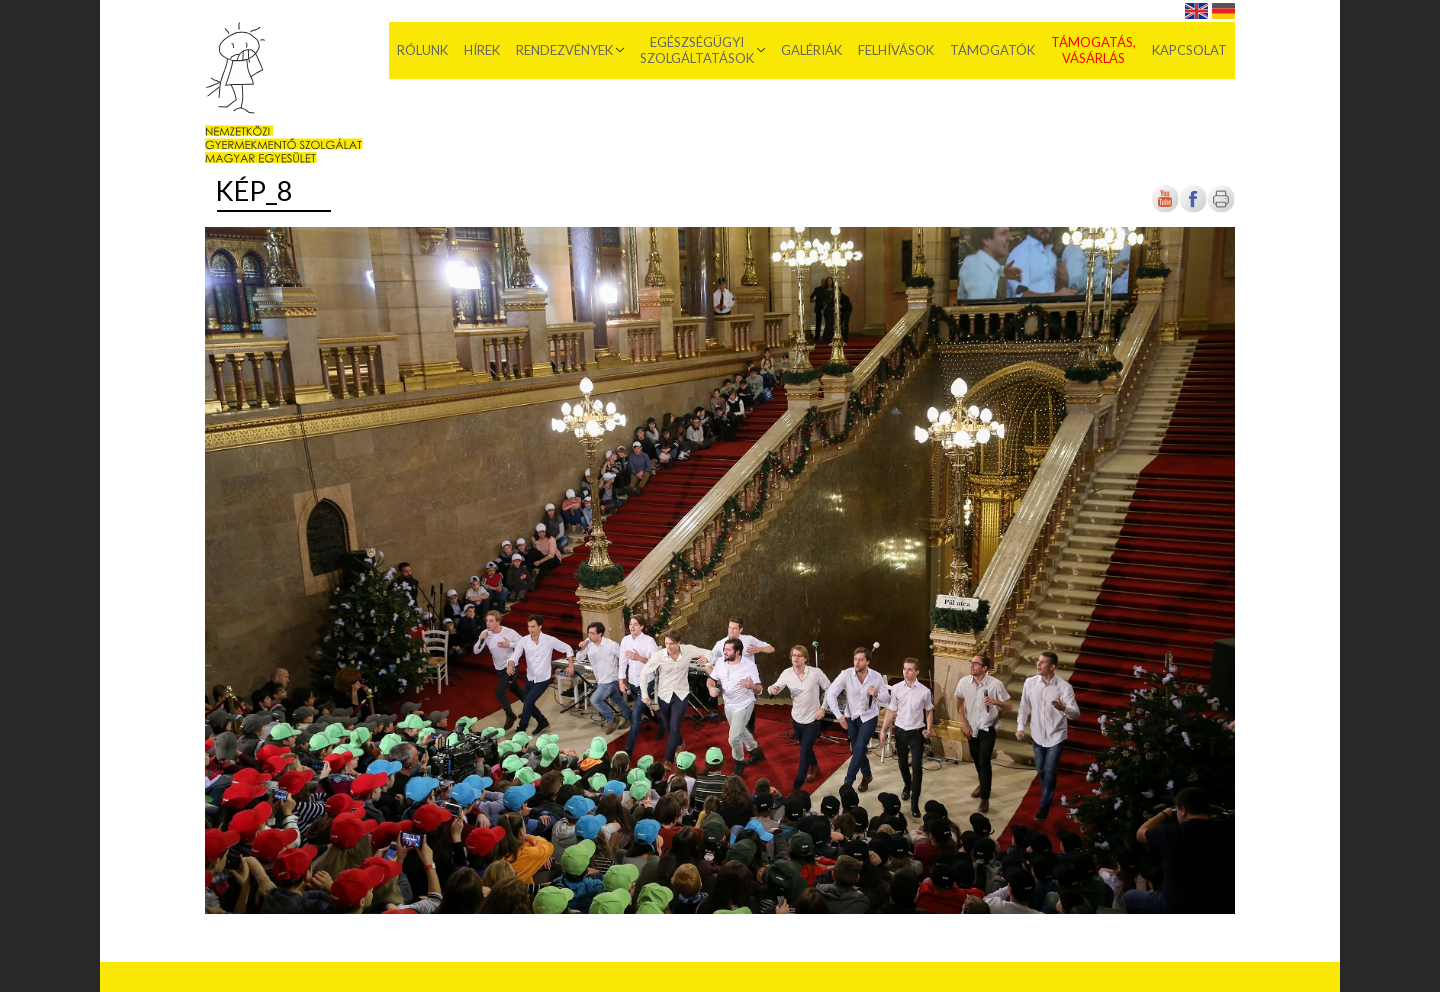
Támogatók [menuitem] (992, 50)
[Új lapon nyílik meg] (1193, 208)
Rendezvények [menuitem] (564, 50)
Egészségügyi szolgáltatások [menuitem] (697, 50)
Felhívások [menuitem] (896, 50)
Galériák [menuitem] (811, 50)
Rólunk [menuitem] (422, 50)
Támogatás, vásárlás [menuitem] (1093, 50)
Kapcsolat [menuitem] (1189, 50)
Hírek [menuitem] (482, 50)
